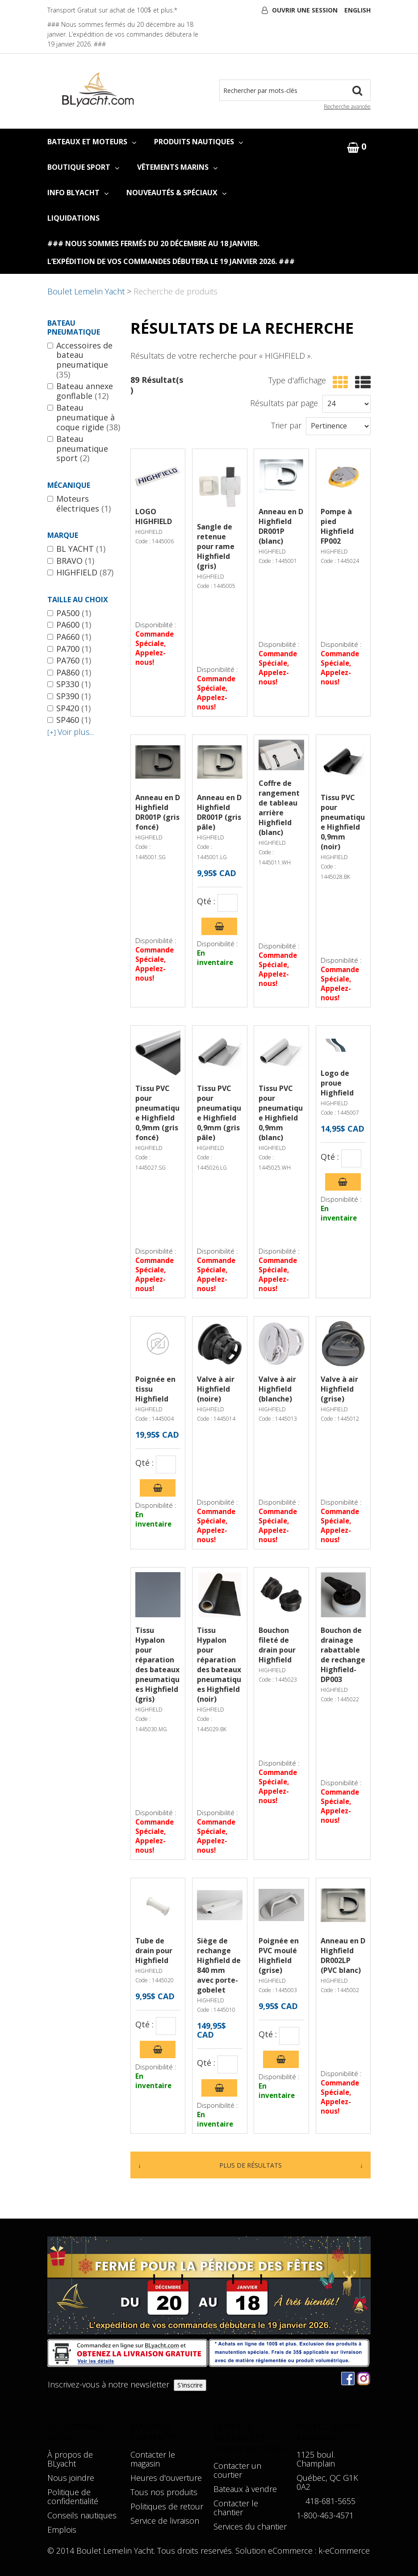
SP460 (69, 720)
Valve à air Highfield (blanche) (277, 1389)
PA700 (69, 649)
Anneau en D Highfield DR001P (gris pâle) (219, 812)
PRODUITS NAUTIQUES (198, 142)
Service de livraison (164, 2520)
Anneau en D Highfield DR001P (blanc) (281, 526)
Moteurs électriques (79, 503)
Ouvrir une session (305, 10)
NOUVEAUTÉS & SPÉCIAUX (176, 192)
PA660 (69, 637)
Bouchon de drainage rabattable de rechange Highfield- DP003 (343, 1654)
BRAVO (70, 561)
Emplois (61, 2529)
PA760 (69, 661)
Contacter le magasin (152, 2459)
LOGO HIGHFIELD (153, 516)
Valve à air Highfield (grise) (339, 1389)
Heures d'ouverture (166, 2477)
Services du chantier (250, 2526)
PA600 (69, 625)
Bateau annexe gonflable (80, 391)
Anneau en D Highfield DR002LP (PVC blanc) (343, 1955)
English (357, 10)
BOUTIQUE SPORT (83, 167)
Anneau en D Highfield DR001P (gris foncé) (157, 812)
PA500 (69, 613)
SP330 (69, 684)
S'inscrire (190, 2385)
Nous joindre (70, 2477)
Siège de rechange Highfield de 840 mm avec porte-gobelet (219, 1965)
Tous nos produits (163, 2492)
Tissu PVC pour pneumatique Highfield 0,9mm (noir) (343, 822)
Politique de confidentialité (72, 2496)
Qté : (206, 901)
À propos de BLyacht (70, 2459)
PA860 (69, 673)
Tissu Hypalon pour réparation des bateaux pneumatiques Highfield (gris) (157, 1664)
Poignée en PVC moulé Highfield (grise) (279, 1955)
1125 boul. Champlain (316, 2459)
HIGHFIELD (80, 573)
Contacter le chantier (235, 2507)
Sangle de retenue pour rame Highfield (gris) (215, 546)
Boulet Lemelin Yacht (86, 291)
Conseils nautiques (82, 2515)
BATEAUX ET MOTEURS (91, 142)
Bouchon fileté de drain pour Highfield (277, 1645)
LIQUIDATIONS (73, 218)
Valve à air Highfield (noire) (215, 1389)
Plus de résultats (250, 2165)
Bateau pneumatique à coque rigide (83, 417)
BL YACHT (76, 549)
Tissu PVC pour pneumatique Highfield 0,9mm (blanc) (281, 1112)
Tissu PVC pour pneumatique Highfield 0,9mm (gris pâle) (219, 1112)
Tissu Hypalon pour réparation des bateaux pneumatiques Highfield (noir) (219, 1664)
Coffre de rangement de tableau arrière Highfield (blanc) (279, 807)
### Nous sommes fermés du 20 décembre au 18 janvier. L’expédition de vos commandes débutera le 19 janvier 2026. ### (122, 34)
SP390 (69, 696)
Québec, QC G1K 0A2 (327, 2482)
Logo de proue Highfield (337, 1083)
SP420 (69, 708)
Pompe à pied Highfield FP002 (337, 526)
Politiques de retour (166, 2506)
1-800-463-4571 (325, 2515)
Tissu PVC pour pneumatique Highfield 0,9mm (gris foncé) (157, 1112)
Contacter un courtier (237, 2470)
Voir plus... (70, 732)
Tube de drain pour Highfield (153, 1950)
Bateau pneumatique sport (77, 448)
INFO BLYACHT (78, 192)
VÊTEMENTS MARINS (177, 167)
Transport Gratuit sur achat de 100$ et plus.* (112, 10)
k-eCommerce (344, 2550)
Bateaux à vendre (245, 2489)
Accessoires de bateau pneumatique (80, 360)
